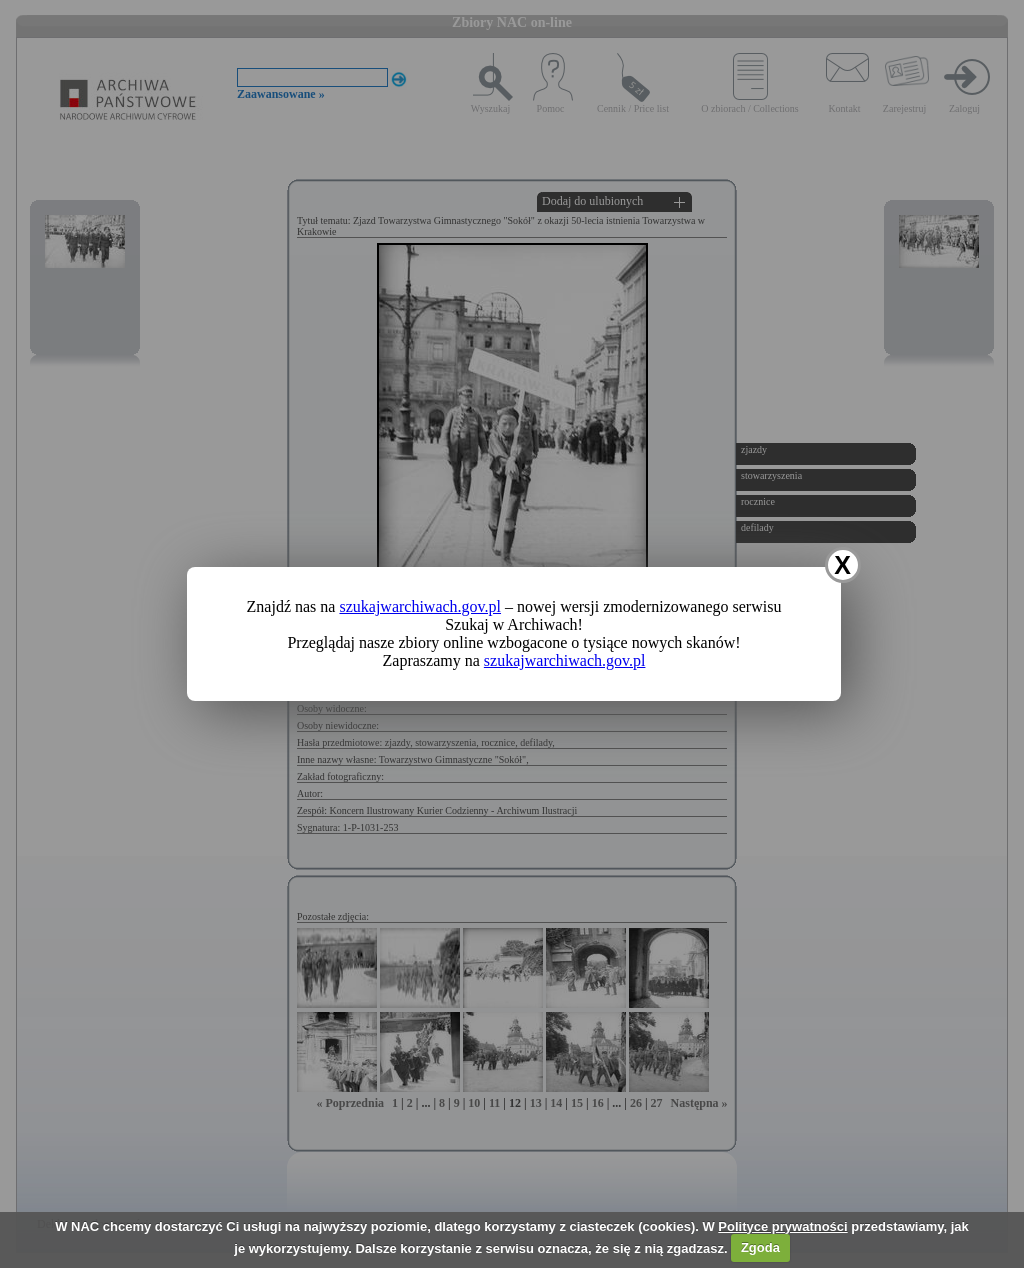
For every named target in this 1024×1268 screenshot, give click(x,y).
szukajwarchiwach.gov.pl (420, 606)
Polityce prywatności (782, 1226)
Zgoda (760, 1247)
